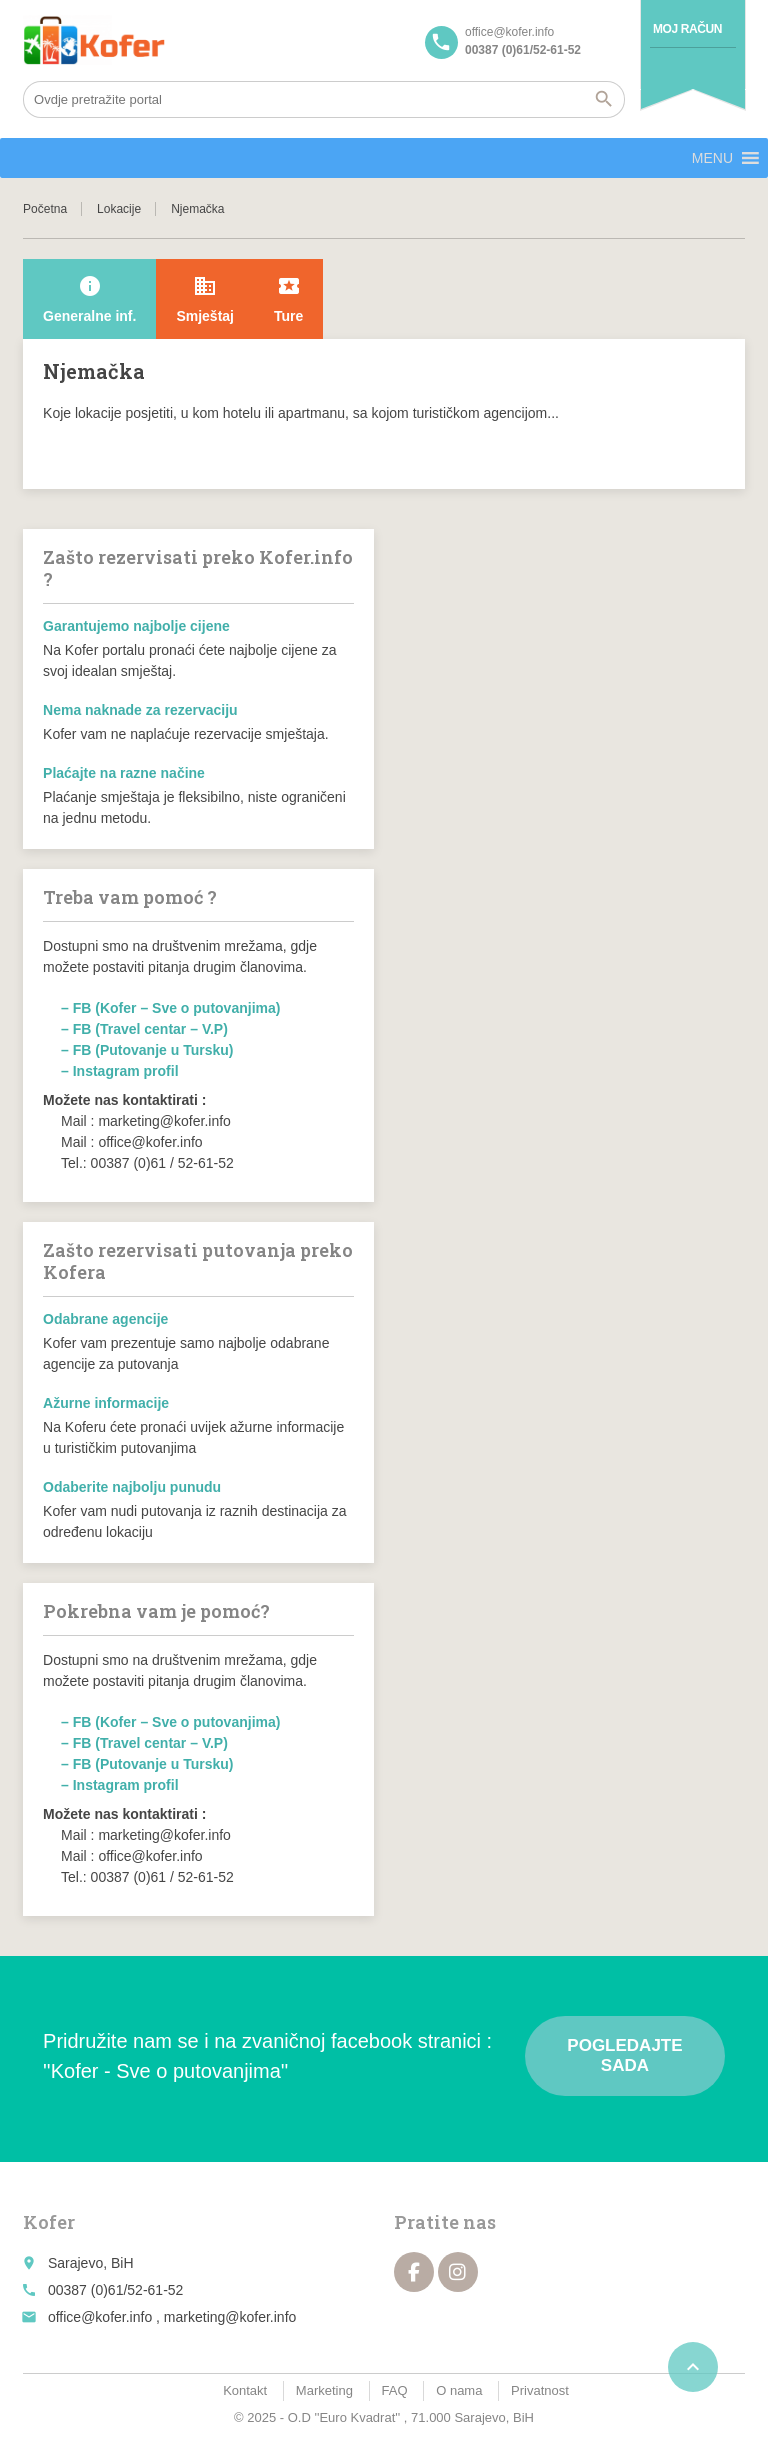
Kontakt (245, 2390)
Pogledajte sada (624, 2055)
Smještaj (205, 299)
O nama (459, 2390)
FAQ (395, 2390)
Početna (45, 209)
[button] (712, 158)
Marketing (324, 2390)
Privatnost (540, 2390)
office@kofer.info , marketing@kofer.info (172, 2317)
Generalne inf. (89, 299)
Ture (288, 299)
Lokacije (119, 209)
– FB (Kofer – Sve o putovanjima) (170, 1008)
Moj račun (687, 29)
